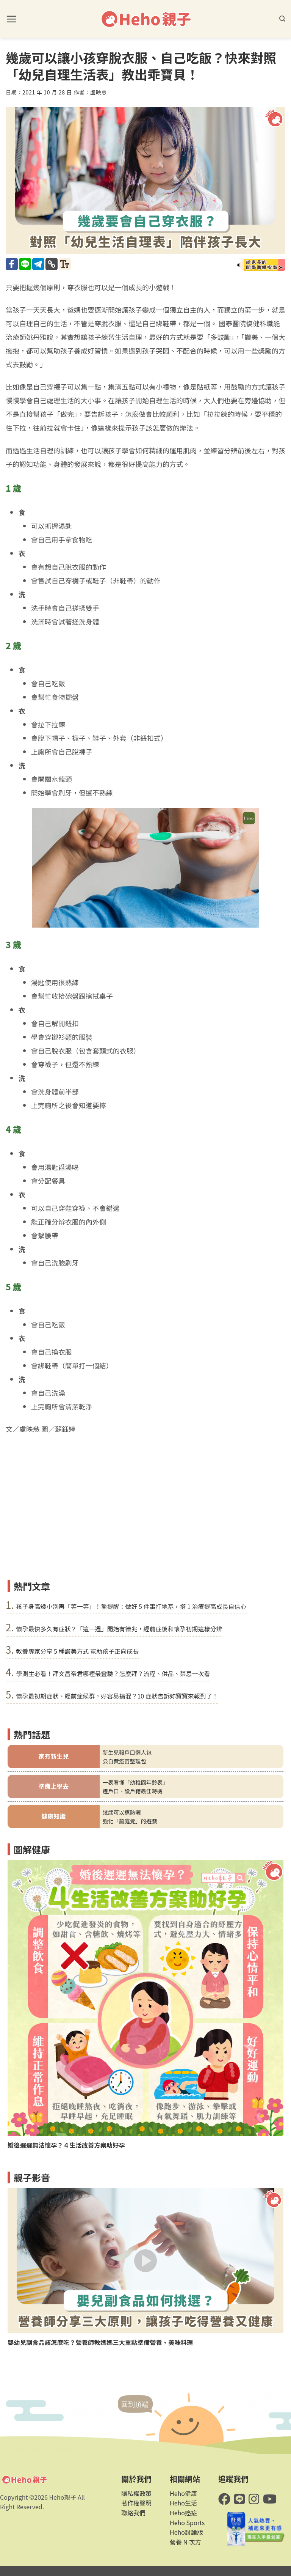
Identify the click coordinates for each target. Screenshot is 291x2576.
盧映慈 (98, 92)
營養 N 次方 (185, 2541)
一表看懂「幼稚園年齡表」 (135, 1782)
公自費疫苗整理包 (124, 1761)
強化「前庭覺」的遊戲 (130, 1821)
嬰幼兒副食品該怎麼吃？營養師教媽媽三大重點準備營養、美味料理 (100, 2342)
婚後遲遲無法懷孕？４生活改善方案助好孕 (66, 2145)
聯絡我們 (133, 2512)
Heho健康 (183, 2493)
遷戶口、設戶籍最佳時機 (133, 1791)
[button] (11, 19)
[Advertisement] (145, 1519)
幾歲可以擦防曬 (122, 1812)
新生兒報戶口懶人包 (127, 1752)
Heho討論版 (186, 2532)
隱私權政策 (136, 2493)
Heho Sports (187, 2522)
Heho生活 (183, 2502)
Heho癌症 (183, 2512)
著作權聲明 (136, 2502)
